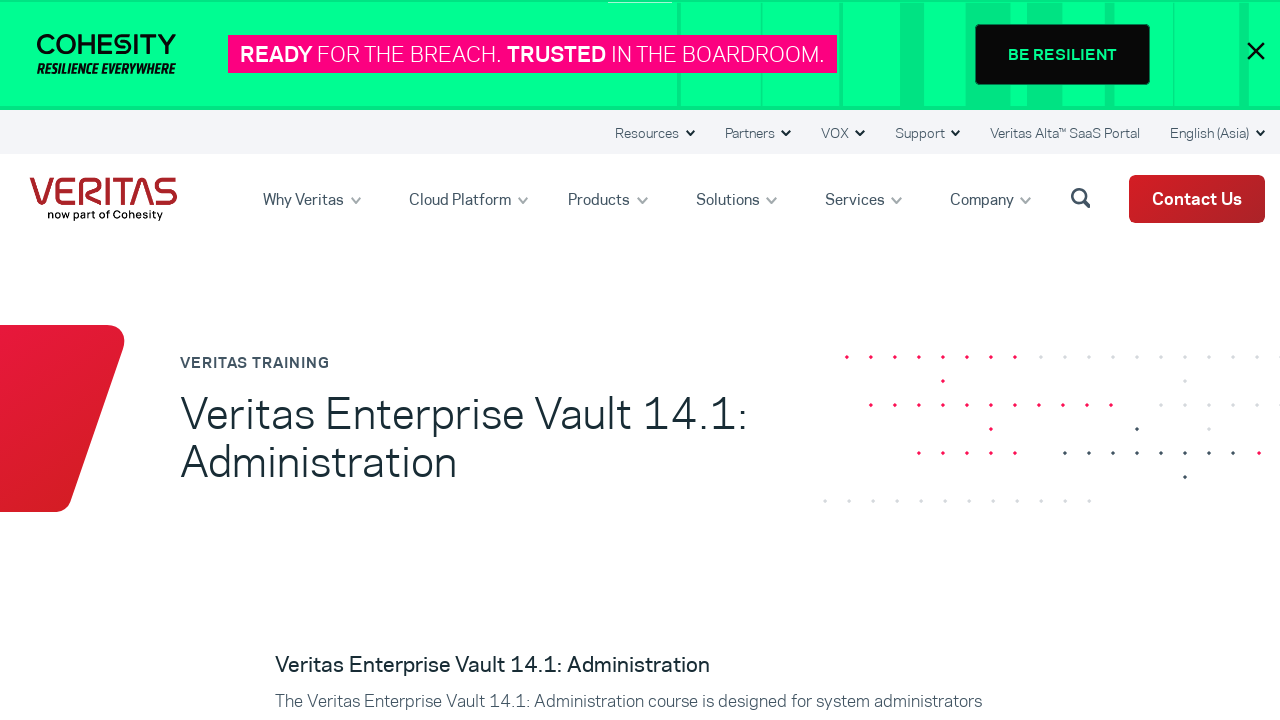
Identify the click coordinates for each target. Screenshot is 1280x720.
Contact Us (1197, 199)
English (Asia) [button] (1211, 133)
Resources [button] (648, 133)
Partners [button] (751, 133)
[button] (1084, 197)
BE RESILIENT (1062, 54)
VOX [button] (836, 133)
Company (983, 198)
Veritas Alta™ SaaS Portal (1065, 133)
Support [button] (921, 133)
